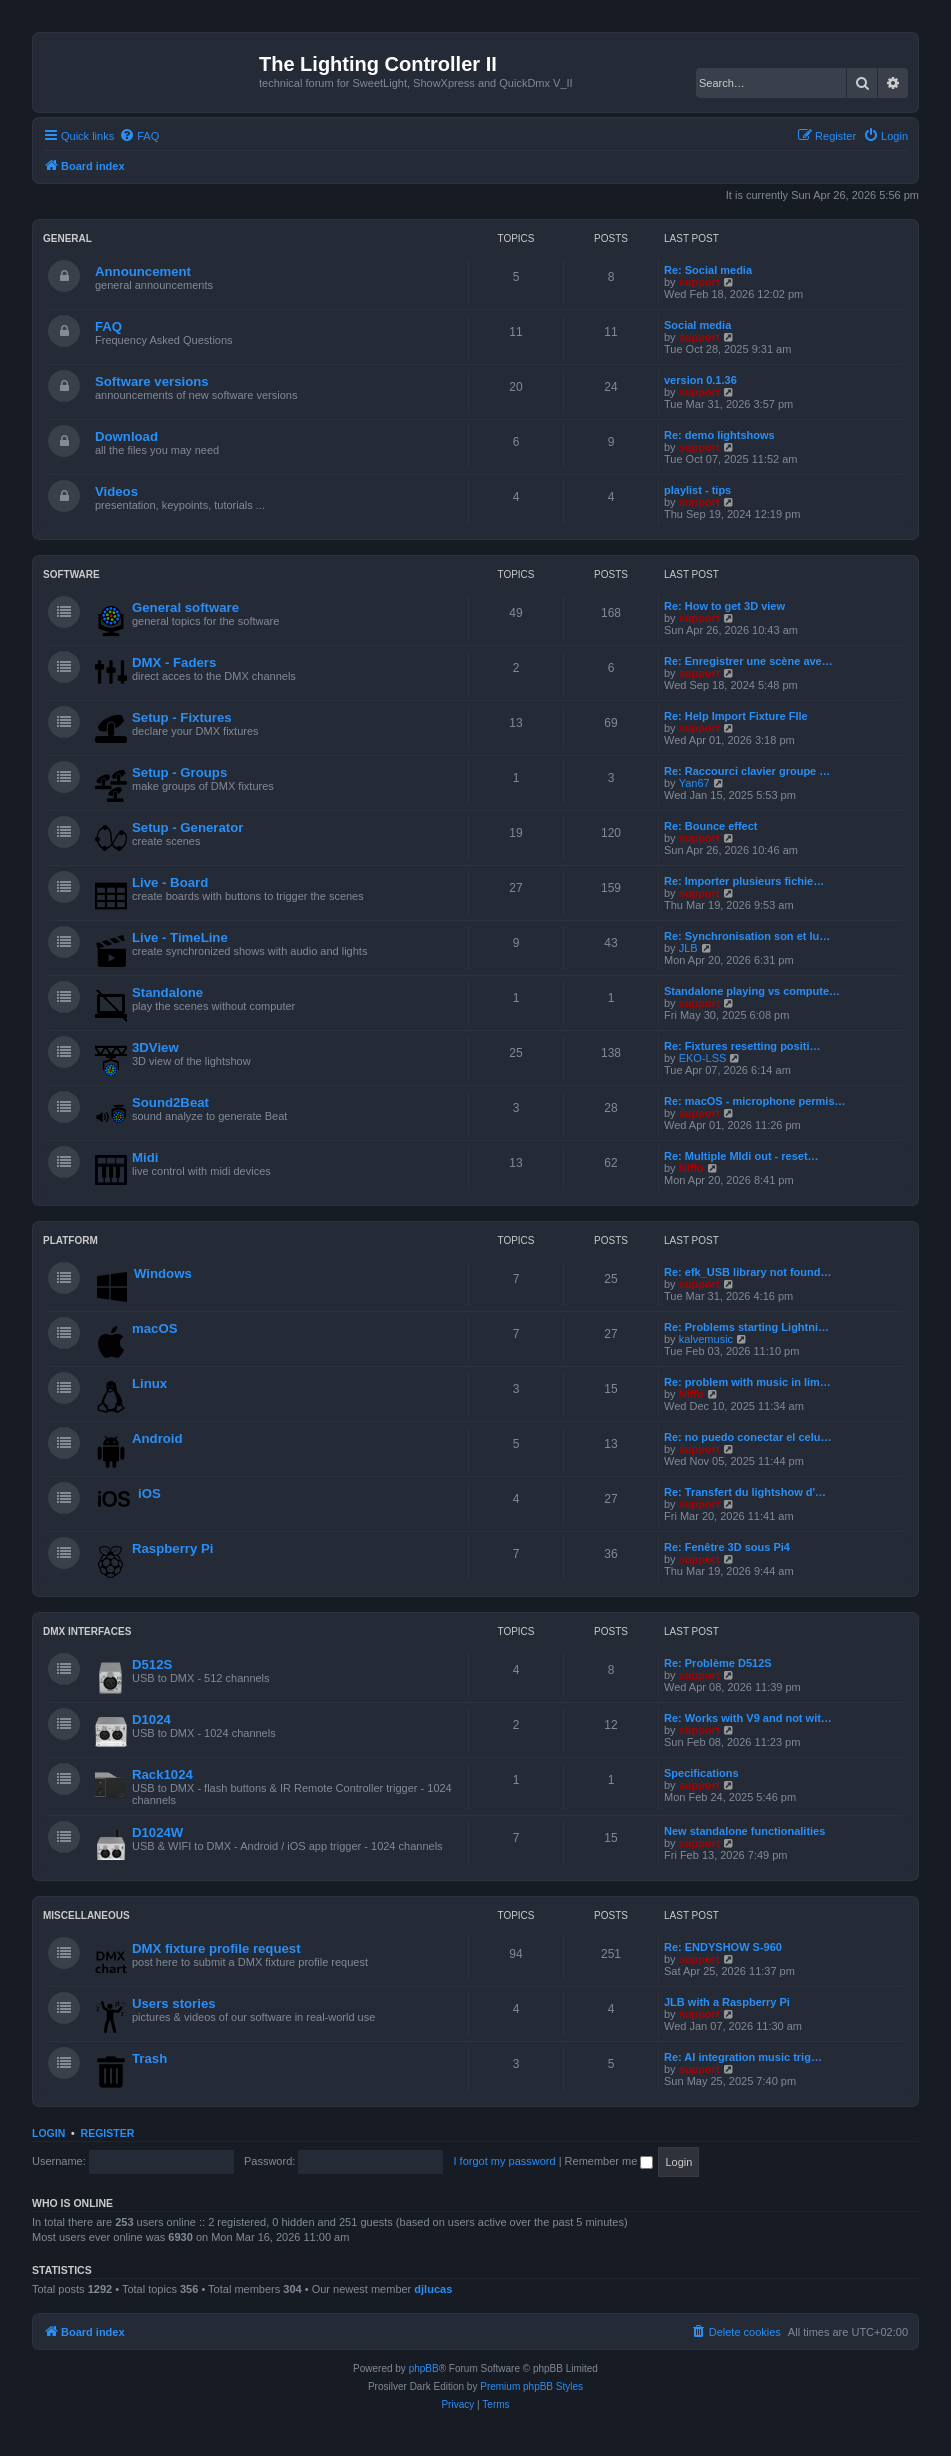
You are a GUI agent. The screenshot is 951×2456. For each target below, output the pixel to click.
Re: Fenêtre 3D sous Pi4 (727, 1547)
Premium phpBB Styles (531, 2386)
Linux (149, 1383)
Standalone (167, 992)
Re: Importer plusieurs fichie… (744, 881)
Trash (149, 2058)
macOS (154, 1328)
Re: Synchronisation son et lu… (747, 936)
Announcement (143, 271)
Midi (145, 1157)
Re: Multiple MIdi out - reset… (741, 1156)
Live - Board (170, 882)
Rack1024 (162, 1774)
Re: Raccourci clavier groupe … (747, 771)
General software (185, 607)
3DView (155, 1047)
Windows (163, 1273)
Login (48, 2133)
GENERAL (67, 238)
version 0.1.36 (700, 380)
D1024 (151, 1719)
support (699, 282)
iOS (149, 1493)
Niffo (691, 1168)
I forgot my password (505, 2161)
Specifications (701, 1773)
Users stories (174, 2003)
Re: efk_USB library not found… (747, 1272)
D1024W (157, 1832)
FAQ (108, 326)
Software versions (152, 381)
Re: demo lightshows (719, 435)
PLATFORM (70, 1240)
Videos (116, 491)
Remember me (609, 2161)
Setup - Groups (179, 772)
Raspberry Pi (172, 1548)
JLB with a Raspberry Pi (727, 2002)
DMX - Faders (174, 662)
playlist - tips (697, 490)
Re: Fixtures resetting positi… (742, 1046)
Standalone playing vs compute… (752, 991)
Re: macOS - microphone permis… (755, 1101)
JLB (688, 948)
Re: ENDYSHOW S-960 (723, 1947)
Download (126, 436)
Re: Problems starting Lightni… (746, 1327)
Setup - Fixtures (182, 717)
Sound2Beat (170, 1102)
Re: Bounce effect (711, 826)
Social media (697, 325)
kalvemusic (706, 1339)
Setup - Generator (187, 827)
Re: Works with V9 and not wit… (748, 1718)
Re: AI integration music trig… (743, 2057)
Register (108, 2133)
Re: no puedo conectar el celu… (747, 1437)
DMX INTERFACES (87, 1631)
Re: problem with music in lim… (747, 1382)
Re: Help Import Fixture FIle (736, 716)
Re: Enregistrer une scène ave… (748, 661)
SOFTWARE (71, 574)
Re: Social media (708, 270)
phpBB (424, 2368)
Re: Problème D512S (718, 1663)
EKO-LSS (703, 1058)
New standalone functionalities (744, 1831)
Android (157, 1438)
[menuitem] (139, 136)
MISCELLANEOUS (86, 1915)
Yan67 (694, 783)
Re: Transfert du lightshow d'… (745, 1492)
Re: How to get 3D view (724, 606)
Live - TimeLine (180, 937)
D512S (152, 1664)
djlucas (433, 2289)
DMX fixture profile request (216, 1948)
